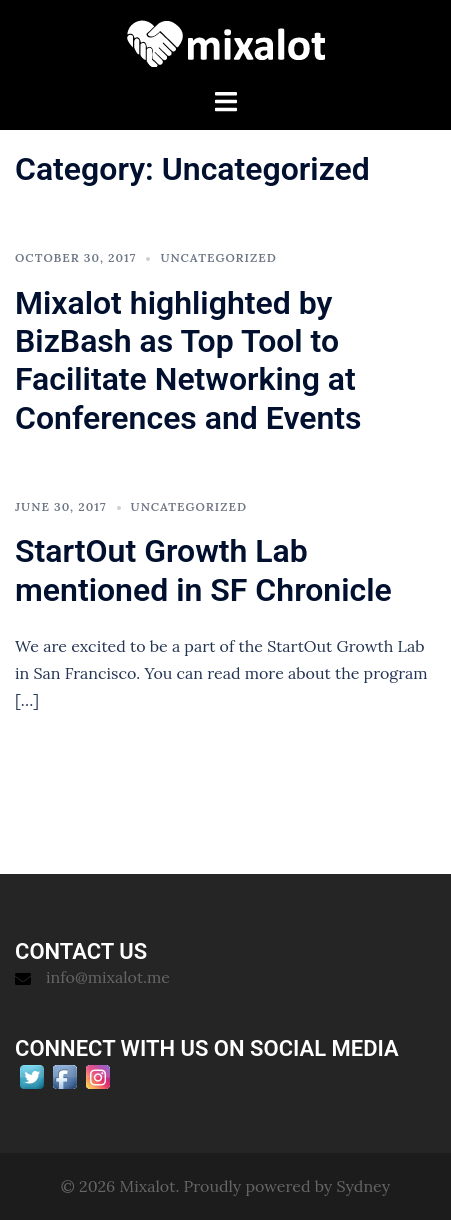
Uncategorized (218, 257)
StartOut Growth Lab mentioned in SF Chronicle (203, 570)
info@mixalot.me (108, 977)
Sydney (364, 1186)
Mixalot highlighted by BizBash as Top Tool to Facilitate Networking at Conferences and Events (188, 360)
